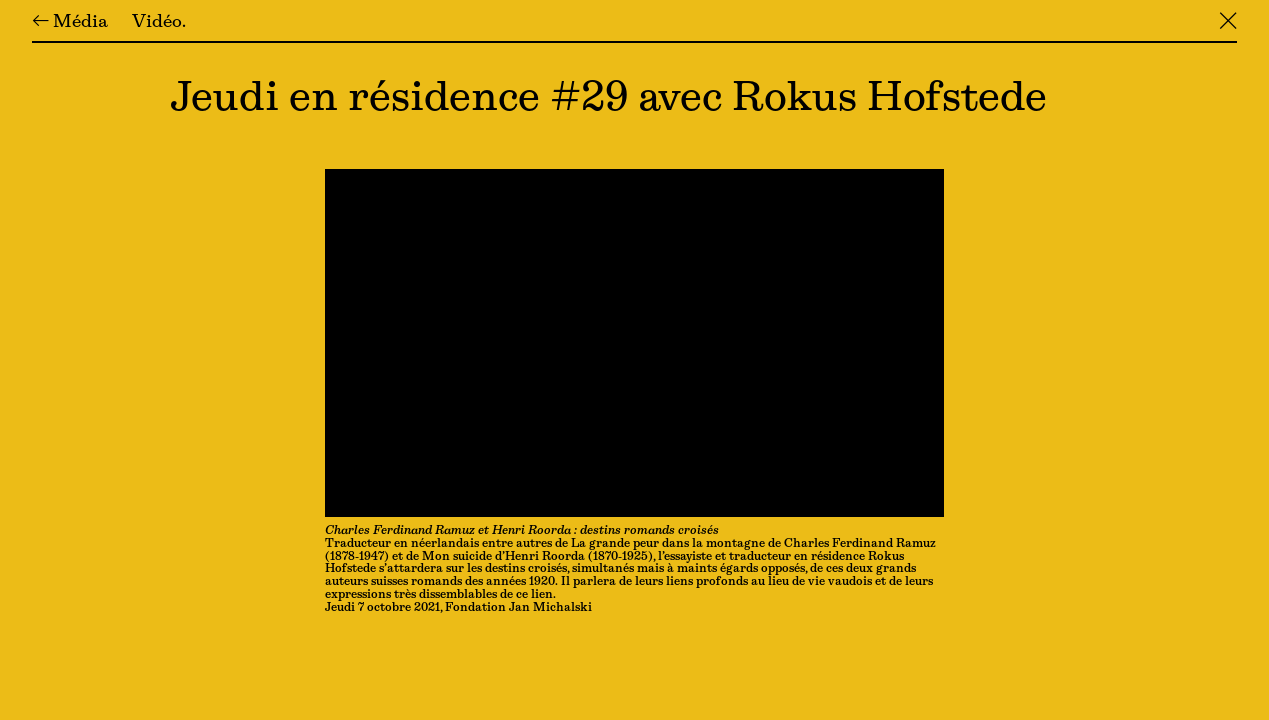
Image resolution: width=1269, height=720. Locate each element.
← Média (70, 23)
